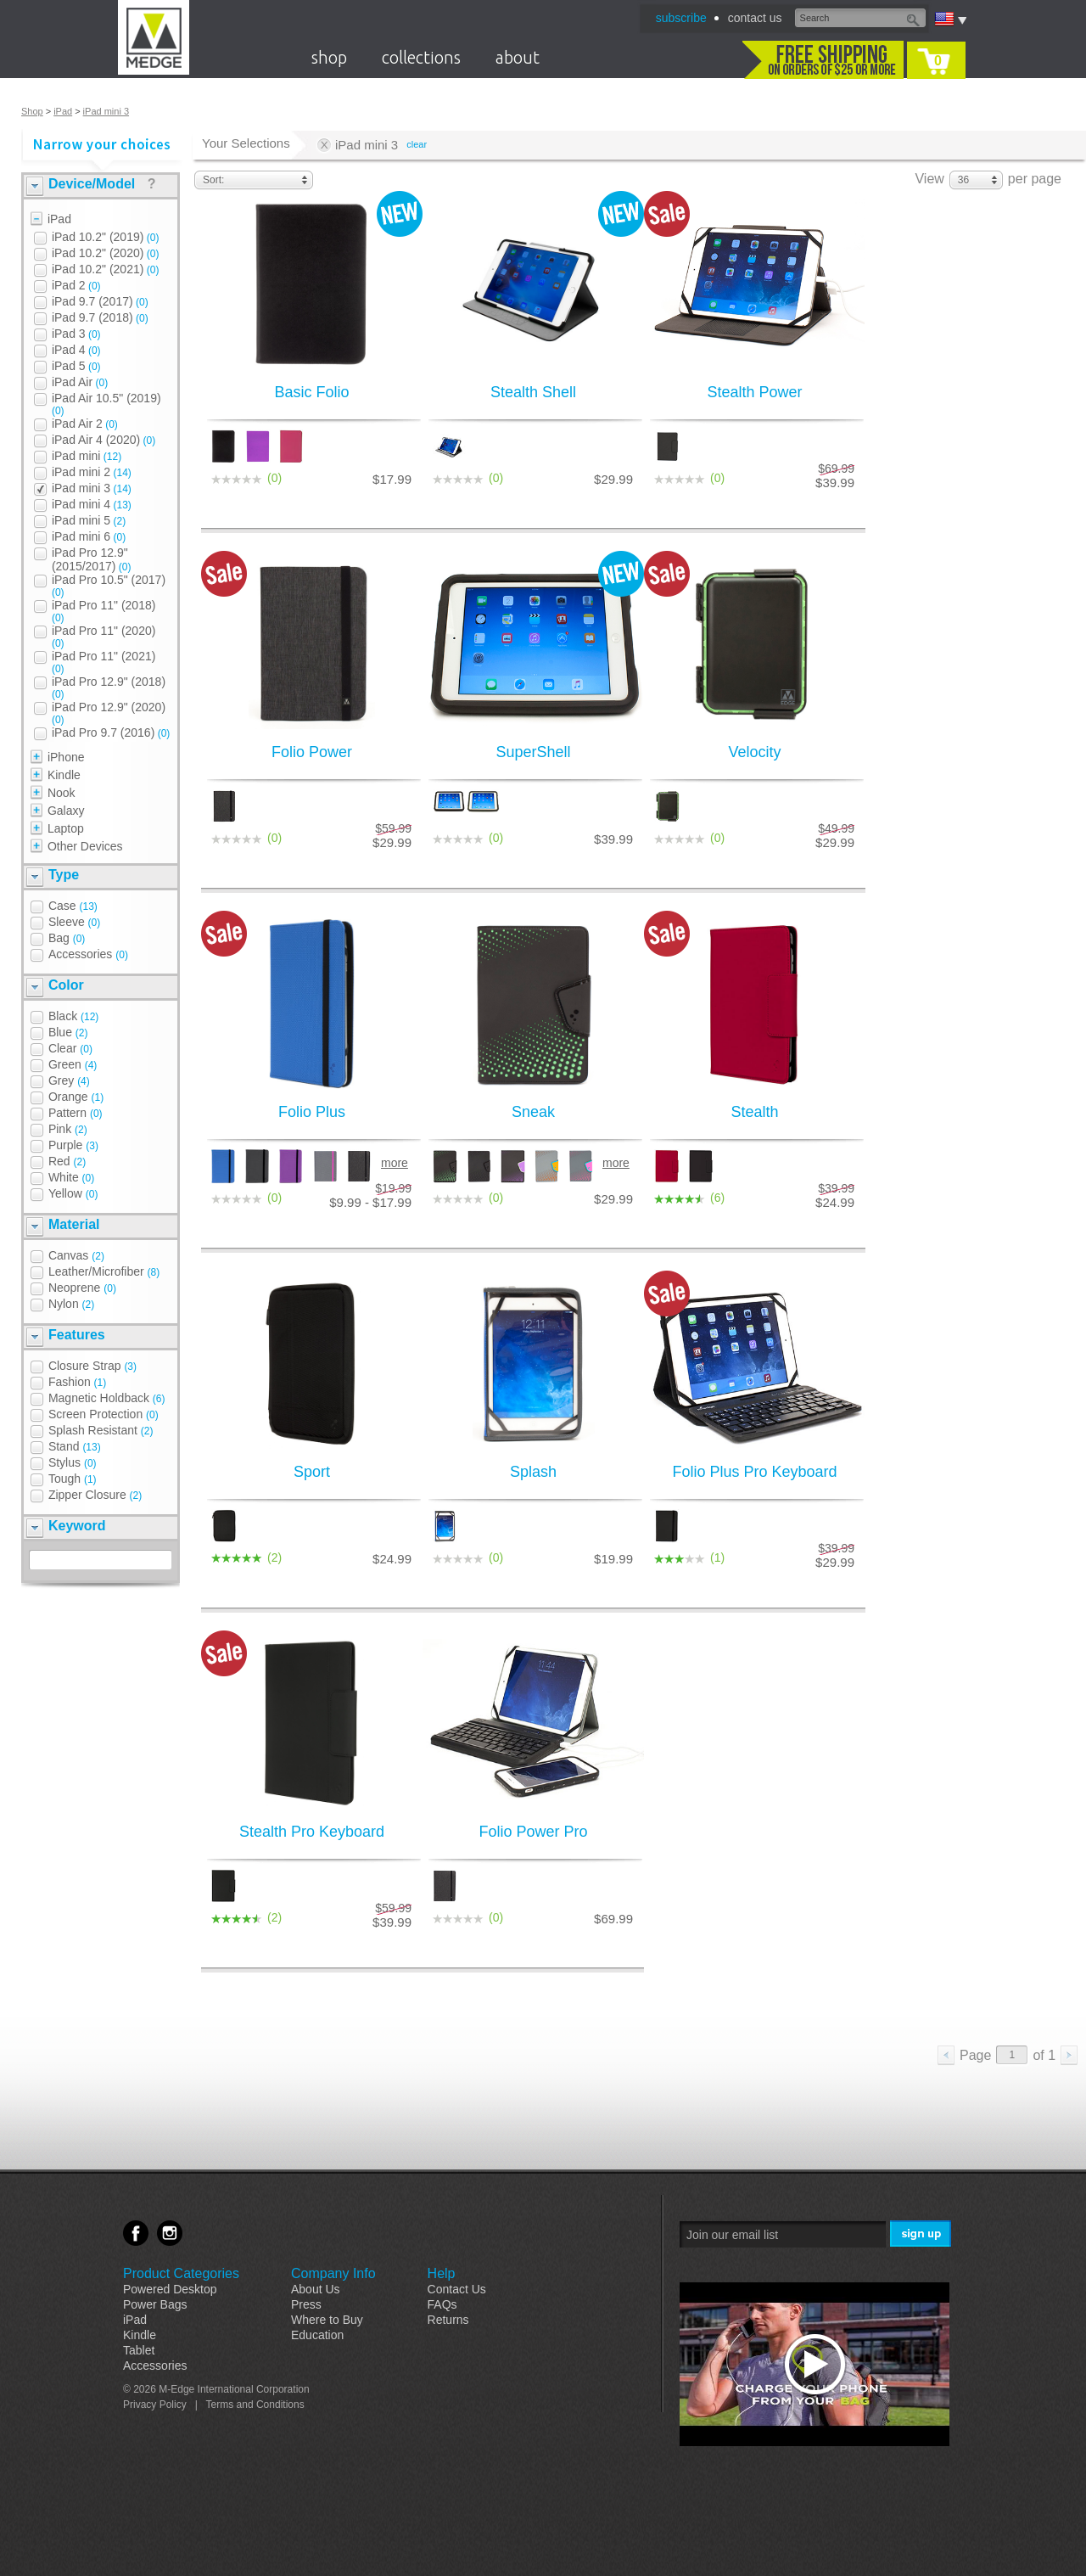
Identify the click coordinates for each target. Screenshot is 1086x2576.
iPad (62, 111)
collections (421, 57)
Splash (533, 1471)
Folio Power (312, 752)
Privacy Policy (155, 2404)
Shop (32, 111)
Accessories (155, 2365)
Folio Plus (311, 1111)
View (929, 178)
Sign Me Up (922, 2234)
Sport (312, 1471)
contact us (755, 18)
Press (306, 2304)
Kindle (139, 2335)
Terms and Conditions (255, 2404)
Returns (448, 2319)
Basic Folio (311, 392)
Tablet (138, 2350)
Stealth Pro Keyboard (311, 1831)
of (1044, 2055)
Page (975, 2055)
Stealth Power (754, 392)
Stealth (754, 1111)
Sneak (533, 1111)
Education (317, 2335)
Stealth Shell (533, 392)
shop (329, 57)
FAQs (442, 2304)
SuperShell (532, 752)
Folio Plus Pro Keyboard (754, 1471)
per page (1034, 178)
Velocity (754, 752)
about (517, 57)
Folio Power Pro (533, 1831)
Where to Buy (327, 2319)
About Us (315, 2289)
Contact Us (457, 2289)
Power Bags (155, 2304)
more (394, 1163)
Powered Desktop (170, 2289)
